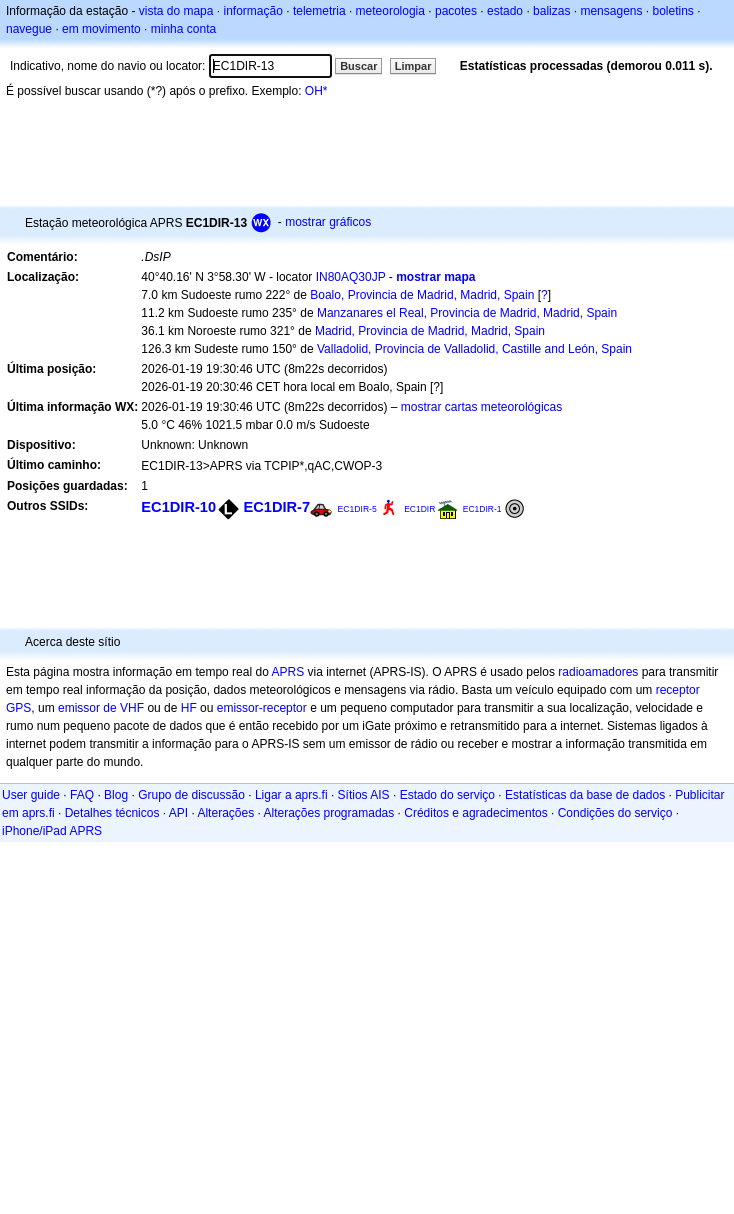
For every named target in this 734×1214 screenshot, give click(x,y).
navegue (29, 29)
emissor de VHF (101, 708)
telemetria (319, 11)
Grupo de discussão (191, 795)
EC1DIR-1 (482, 509)
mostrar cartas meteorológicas (481, 407)
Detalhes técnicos (112, 813)
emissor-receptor (262, 708)
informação (252, 11)
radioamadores (598, 672)
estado (505, 11)
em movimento (101, 29)
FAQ (82, 795)
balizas (551, 11)
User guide (31, 795)
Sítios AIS (364, 795)
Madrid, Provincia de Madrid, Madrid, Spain (430, 331)
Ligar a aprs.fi (291, 795)
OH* (316, 91)
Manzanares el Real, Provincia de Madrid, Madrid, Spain (467, 313)
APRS (287, 672)
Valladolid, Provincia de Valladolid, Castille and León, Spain (474, 349)
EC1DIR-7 (276, 507)
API (178, 813)
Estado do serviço (447, 795)
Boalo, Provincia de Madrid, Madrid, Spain (422, 295)
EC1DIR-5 (356, 509)
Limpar (413, 66)
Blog (116, 795)
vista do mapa (176, 11)
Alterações (225, 813)
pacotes (456, 11)
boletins (673, 11)
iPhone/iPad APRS (52, 831)
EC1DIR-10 (178, 507)
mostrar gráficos (328, 222)
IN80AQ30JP (351, 277)
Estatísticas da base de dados (585, 795)
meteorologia (390, 11)
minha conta (183, 29)
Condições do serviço (615, 813)
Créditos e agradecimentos (475, 813)
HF (189, 708)
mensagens (611, 11)
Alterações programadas (329, 813)
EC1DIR (419, 509)
